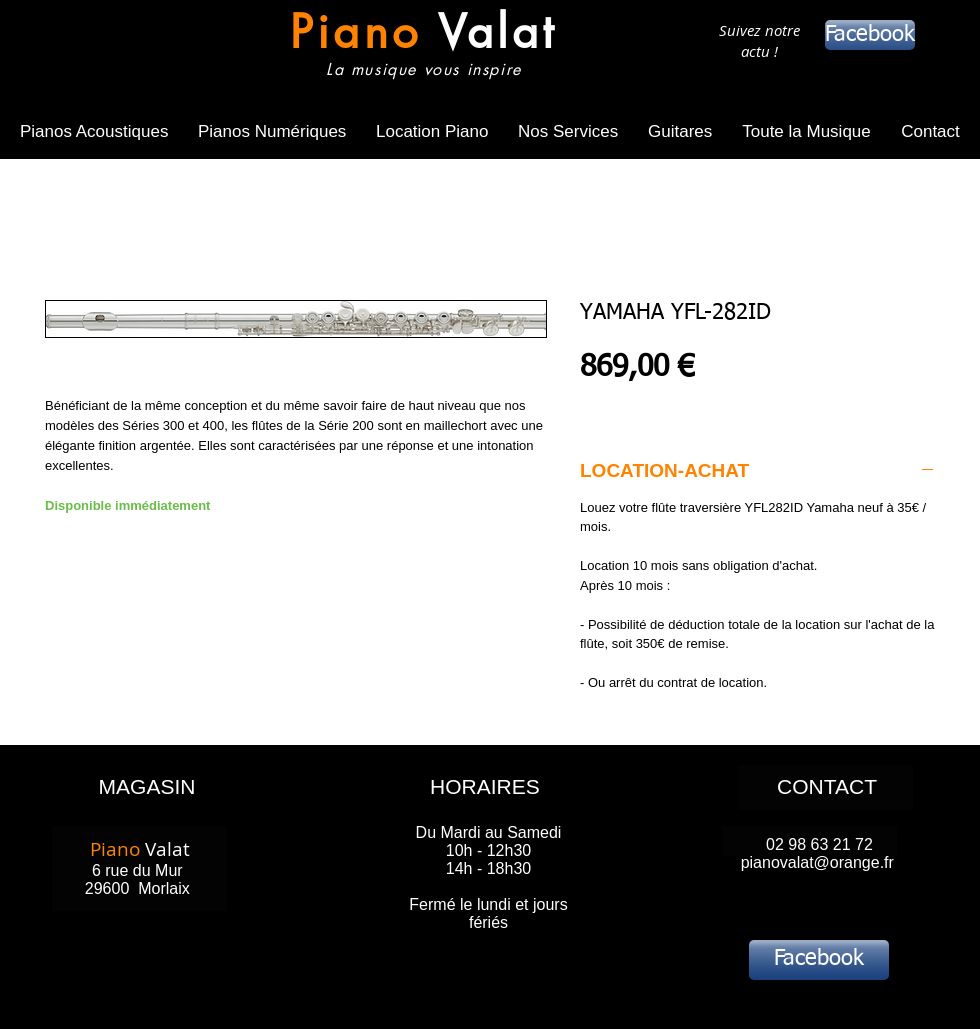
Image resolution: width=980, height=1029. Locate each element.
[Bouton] (418, 47)
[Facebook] (870, 35)
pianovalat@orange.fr (817, 862)
